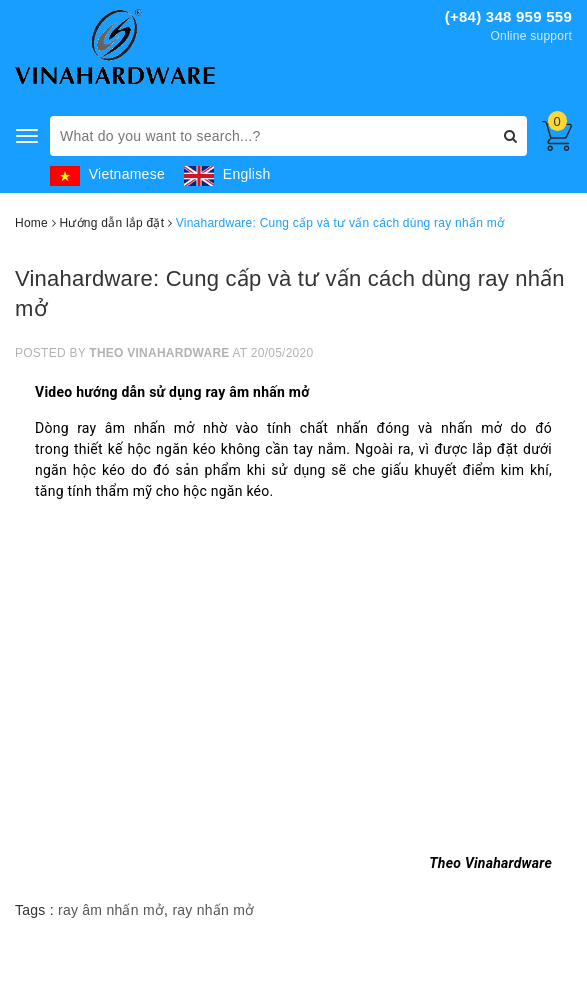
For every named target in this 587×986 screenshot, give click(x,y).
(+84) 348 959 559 (508, 16)
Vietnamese (107, 174)
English (227, 174)
